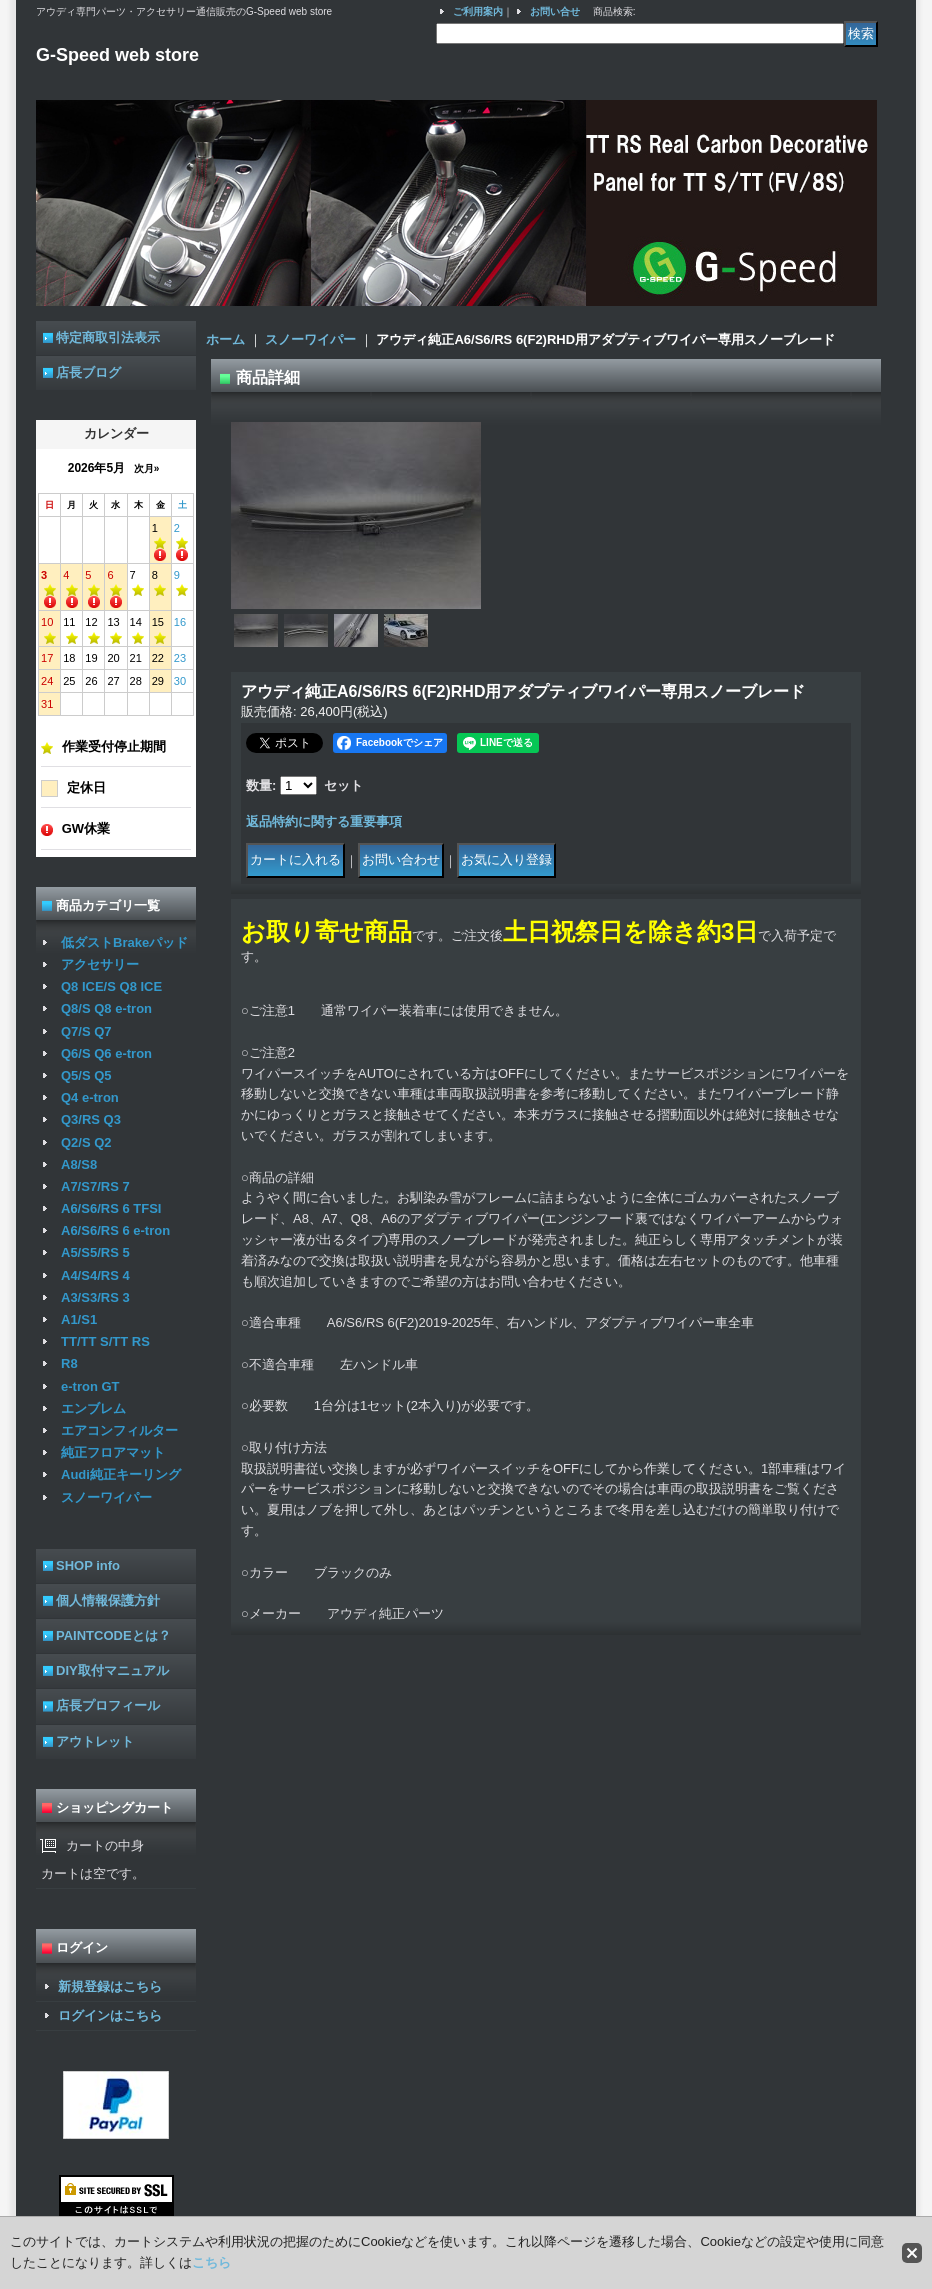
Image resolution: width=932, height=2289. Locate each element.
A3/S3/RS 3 (95, 1297)
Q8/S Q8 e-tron (106, 1008)
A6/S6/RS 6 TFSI (111, 1208)
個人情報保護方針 (108, 1600)
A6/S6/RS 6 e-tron (115, 1230)
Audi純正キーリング (121, 1474)
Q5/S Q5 (86, 1075)
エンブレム (93, 1408)
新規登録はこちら (110, 1986)
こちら (211, 2262)
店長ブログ (88, 372)
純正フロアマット (113, 1452)
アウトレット (95, 1741)
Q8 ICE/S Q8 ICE (111, 986)
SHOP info (88, 1565)
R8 (69, 1363)
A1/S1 (79, 1319)
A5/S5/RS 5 (95, 1252)
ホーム (225, 339)
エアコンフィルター (119, 1430)
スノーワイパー (106, 1497)
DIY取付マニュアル (112, 1670)
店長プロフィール (108, 1705)
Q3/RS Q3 (91, 1119)
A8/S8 (79, 1164)
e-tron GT (90, 1386)
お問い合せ (555, 11)
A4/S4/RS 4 (95, 1275)
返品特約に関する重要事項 (324, 821)
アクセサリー (100, 964)
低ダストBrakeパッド (124, 942)
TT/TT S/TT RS (105, 1341)
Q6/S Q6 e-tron (106, 1053)
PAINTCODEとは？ (113, 1635)
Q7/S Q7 (86, 1031)
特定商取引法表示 (108, 337)
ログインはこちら (110, 2015)
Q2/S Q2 (86, 1142)
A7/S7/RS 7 (95, 1186)
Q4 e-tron (90, 1097)
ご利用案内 (478, 11)
